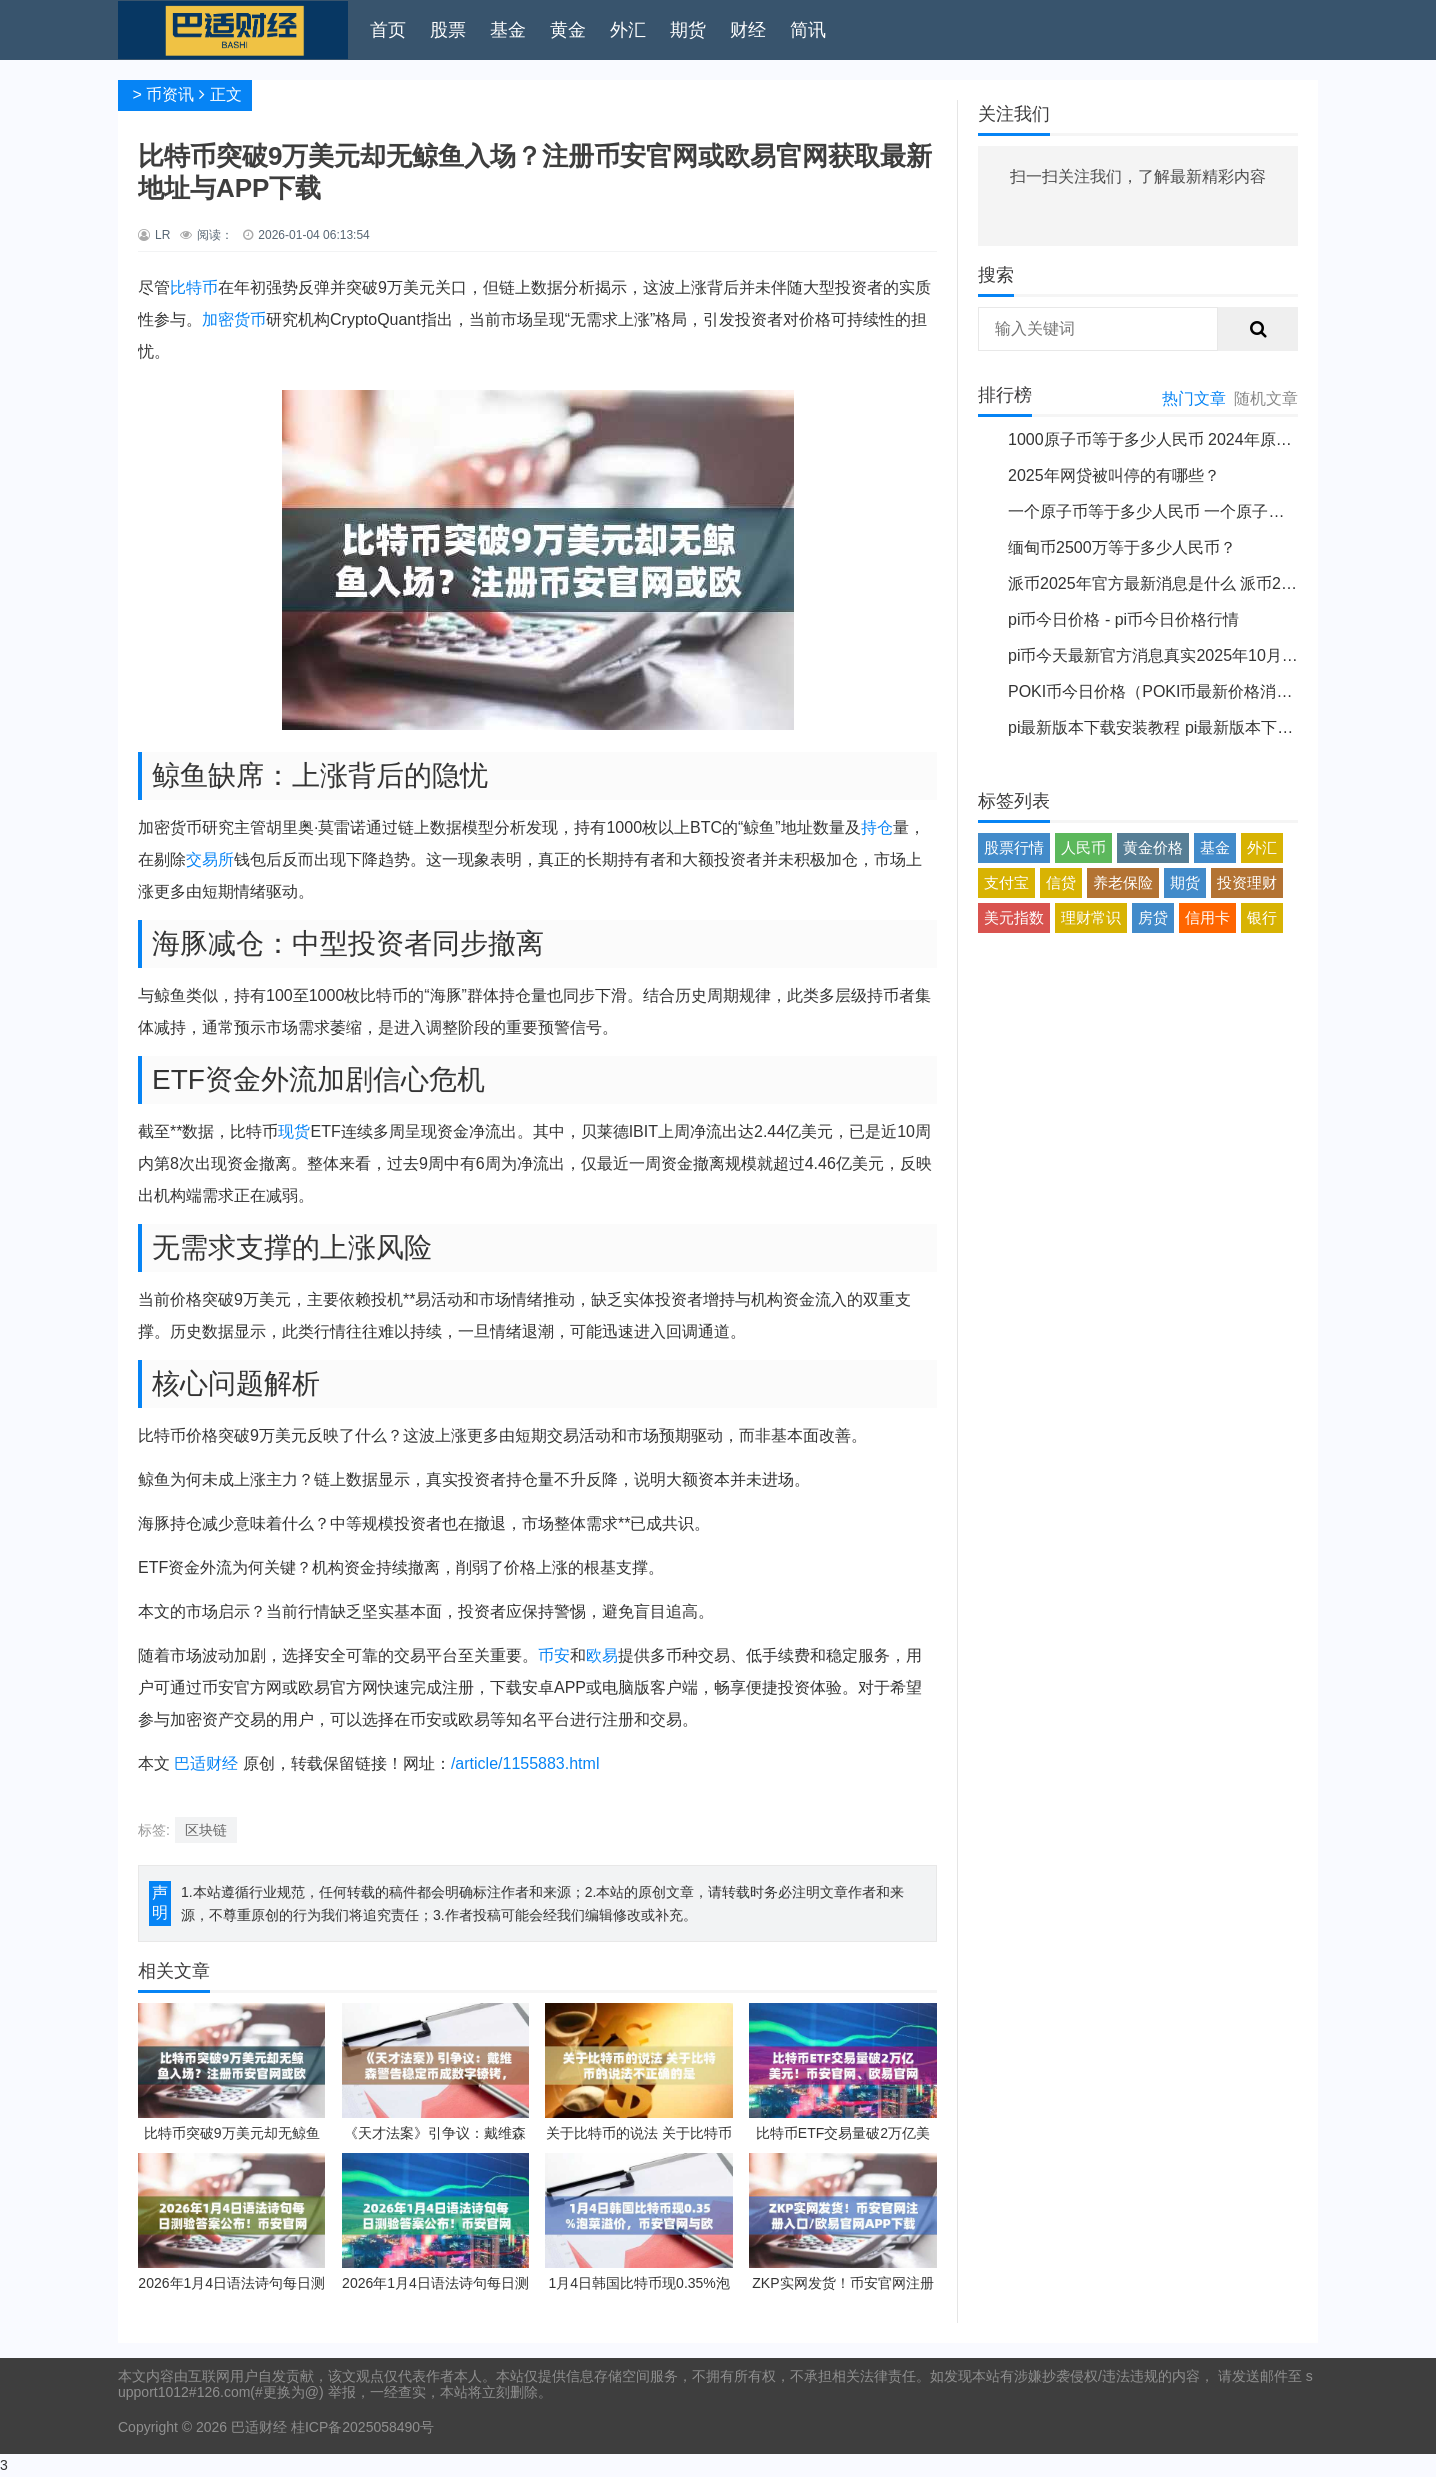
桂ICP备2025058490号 (360, 2427)
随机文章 (1266, 398)
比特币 (194, 287)
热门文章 (1194, 398)
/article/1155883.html (525, 1763)
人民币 (1083, 847)
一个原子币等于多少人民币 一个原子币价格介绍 (1178, 511)
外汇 (628, 30)
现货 (294, 1131)
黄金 (568, 30)
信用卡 (1207, 917)
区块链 (206, 1830)
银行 (1262, 917)
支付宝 (1006, 882)
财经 (748, 30)
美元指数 (1014, 917)
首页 (388, 30)
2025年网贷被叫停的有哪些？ (1114, 475)
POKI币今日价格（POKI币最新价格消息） (1158, 691)
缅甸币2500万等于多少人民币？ (1122, 547)
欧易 (602, 1655)
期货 (688, 30)
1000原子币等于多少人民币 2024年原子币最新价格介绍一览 (1222, 439)
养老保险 (1123, 882)
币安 (554, 1655)
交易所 (210, 859)
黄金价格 (1153, 847)
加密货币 (234, 319)
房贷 (1153, 917)
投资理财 (1247, 882)
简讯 (808, 30)
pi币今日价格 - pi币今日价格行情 (1123, 619)
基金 (508, 30)
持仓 (877, 827)
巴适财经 (206, 1763)
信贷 (1061, 882)
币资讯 (170, 94)
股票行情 (1014, 847)
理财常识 (1091, 917)
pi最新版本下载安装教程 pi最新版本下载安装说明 (1182, 727)
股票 (448, 30)
